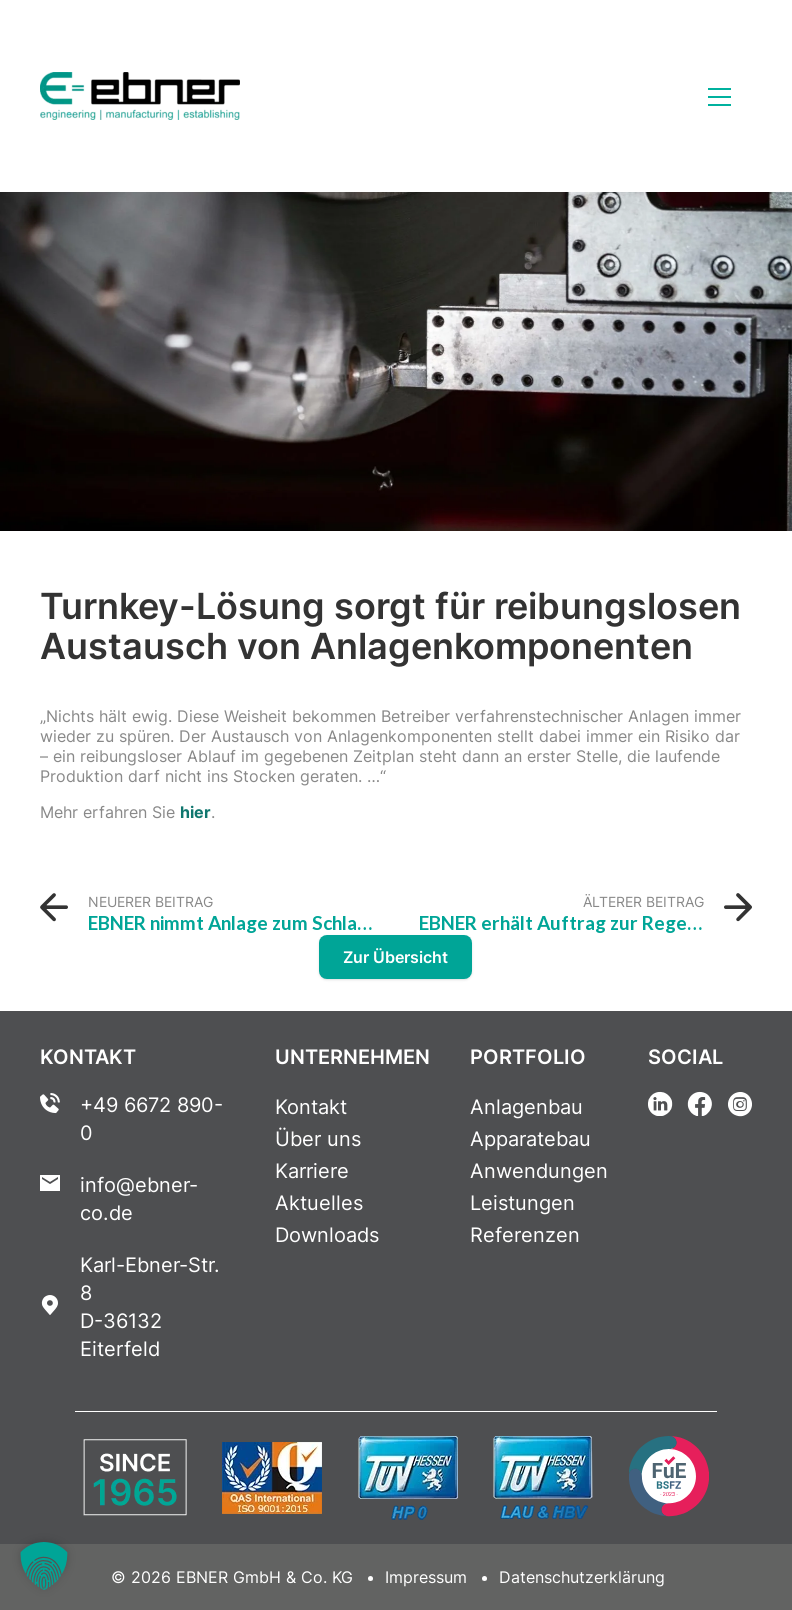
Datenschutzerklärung (582, 1577)
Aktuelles (319, 1203)
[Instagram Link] (740, 1107)
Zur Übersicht (395, 957)
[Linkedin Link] (660, 1107)
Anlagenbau (526, 1107)
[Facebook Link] (700, 1107)
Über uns (318, 1139)
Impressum (426, 1577)
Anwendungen (539, 1171)
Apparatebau (530, 1139)
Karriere (312, 1171)
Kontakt (311, 1107)
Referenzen (525, 1235)
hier (195, 812)
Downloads (327, 1235)
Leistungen (522, 1203)
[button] (44, 1566)
